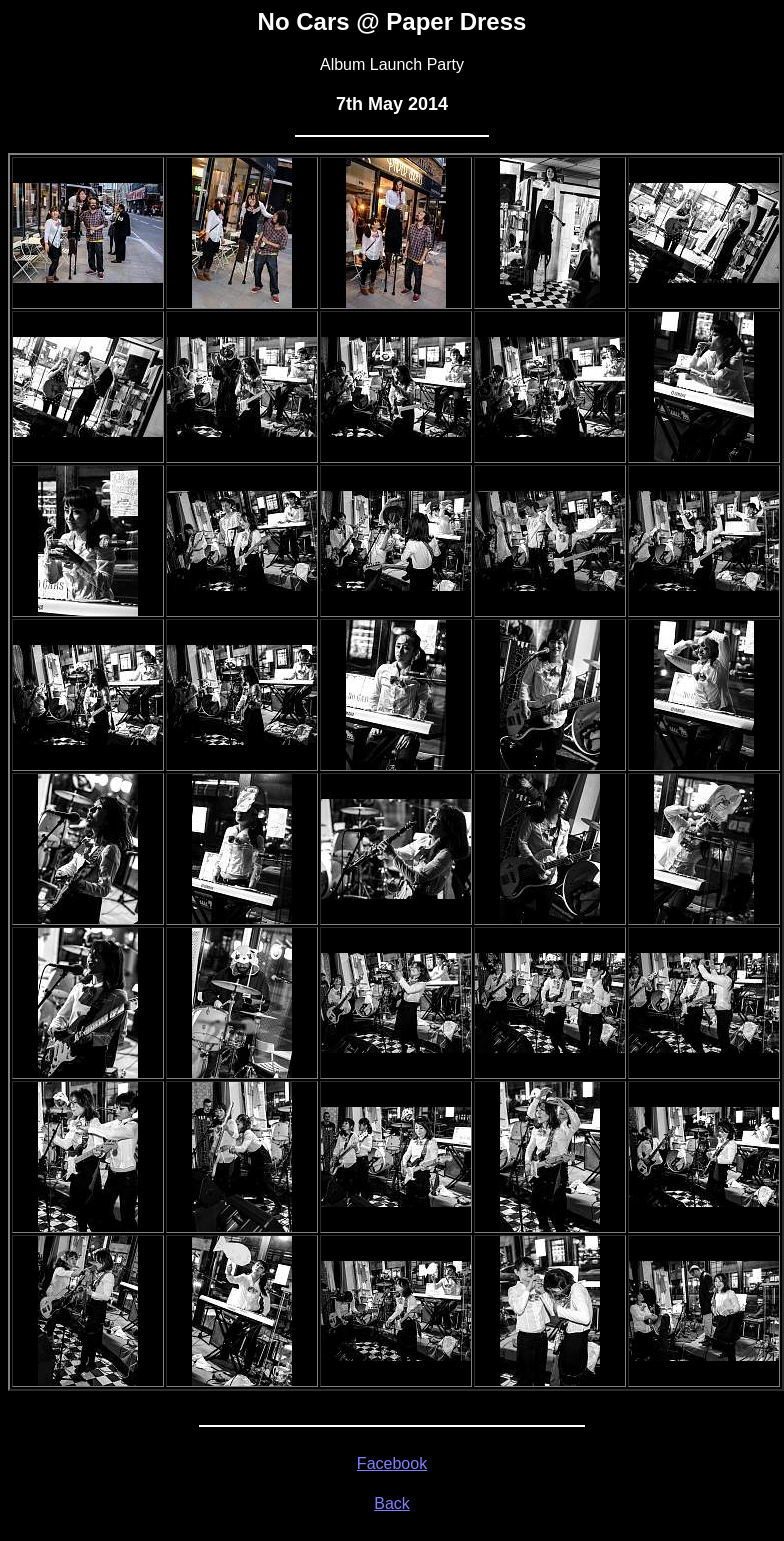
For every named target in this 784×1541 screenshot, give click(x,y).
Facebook (392, 1463)
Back (392, 1503)
